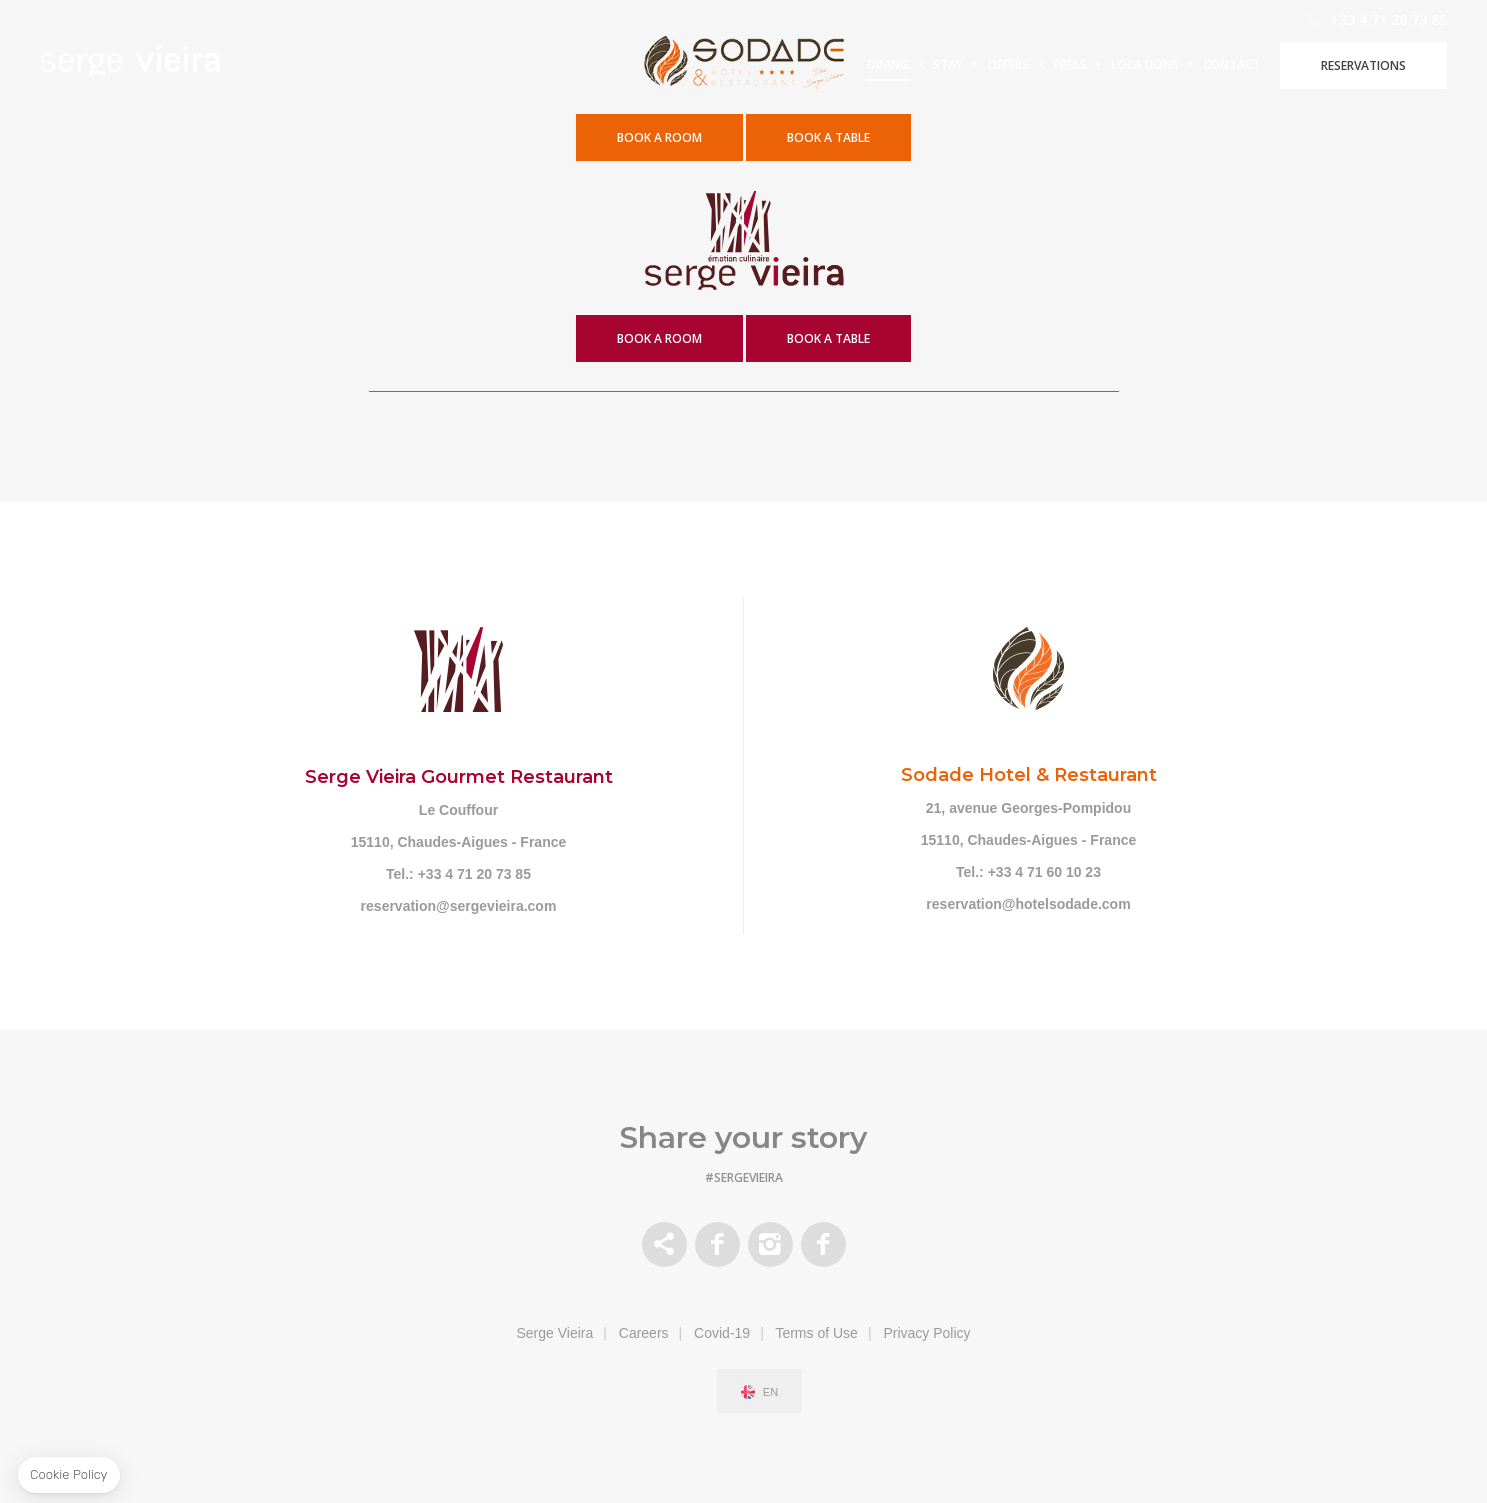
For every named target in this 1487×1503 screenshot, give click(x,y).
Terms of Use (816, 1333)
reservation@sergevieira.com (459, 906)
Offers (1014, 64)
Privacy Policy (926, 1333)
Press (1090, 64)
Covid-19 (722, 1333)
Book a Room (659, 137)
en (770, 1392)
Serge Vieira (554, 1333)
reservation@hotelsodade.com (1028, 904)
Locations (1236, 64)
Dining (888, 64)
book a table (828, 137)
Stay (948, 64)
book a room (659, 338)
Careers (644, 1333)
